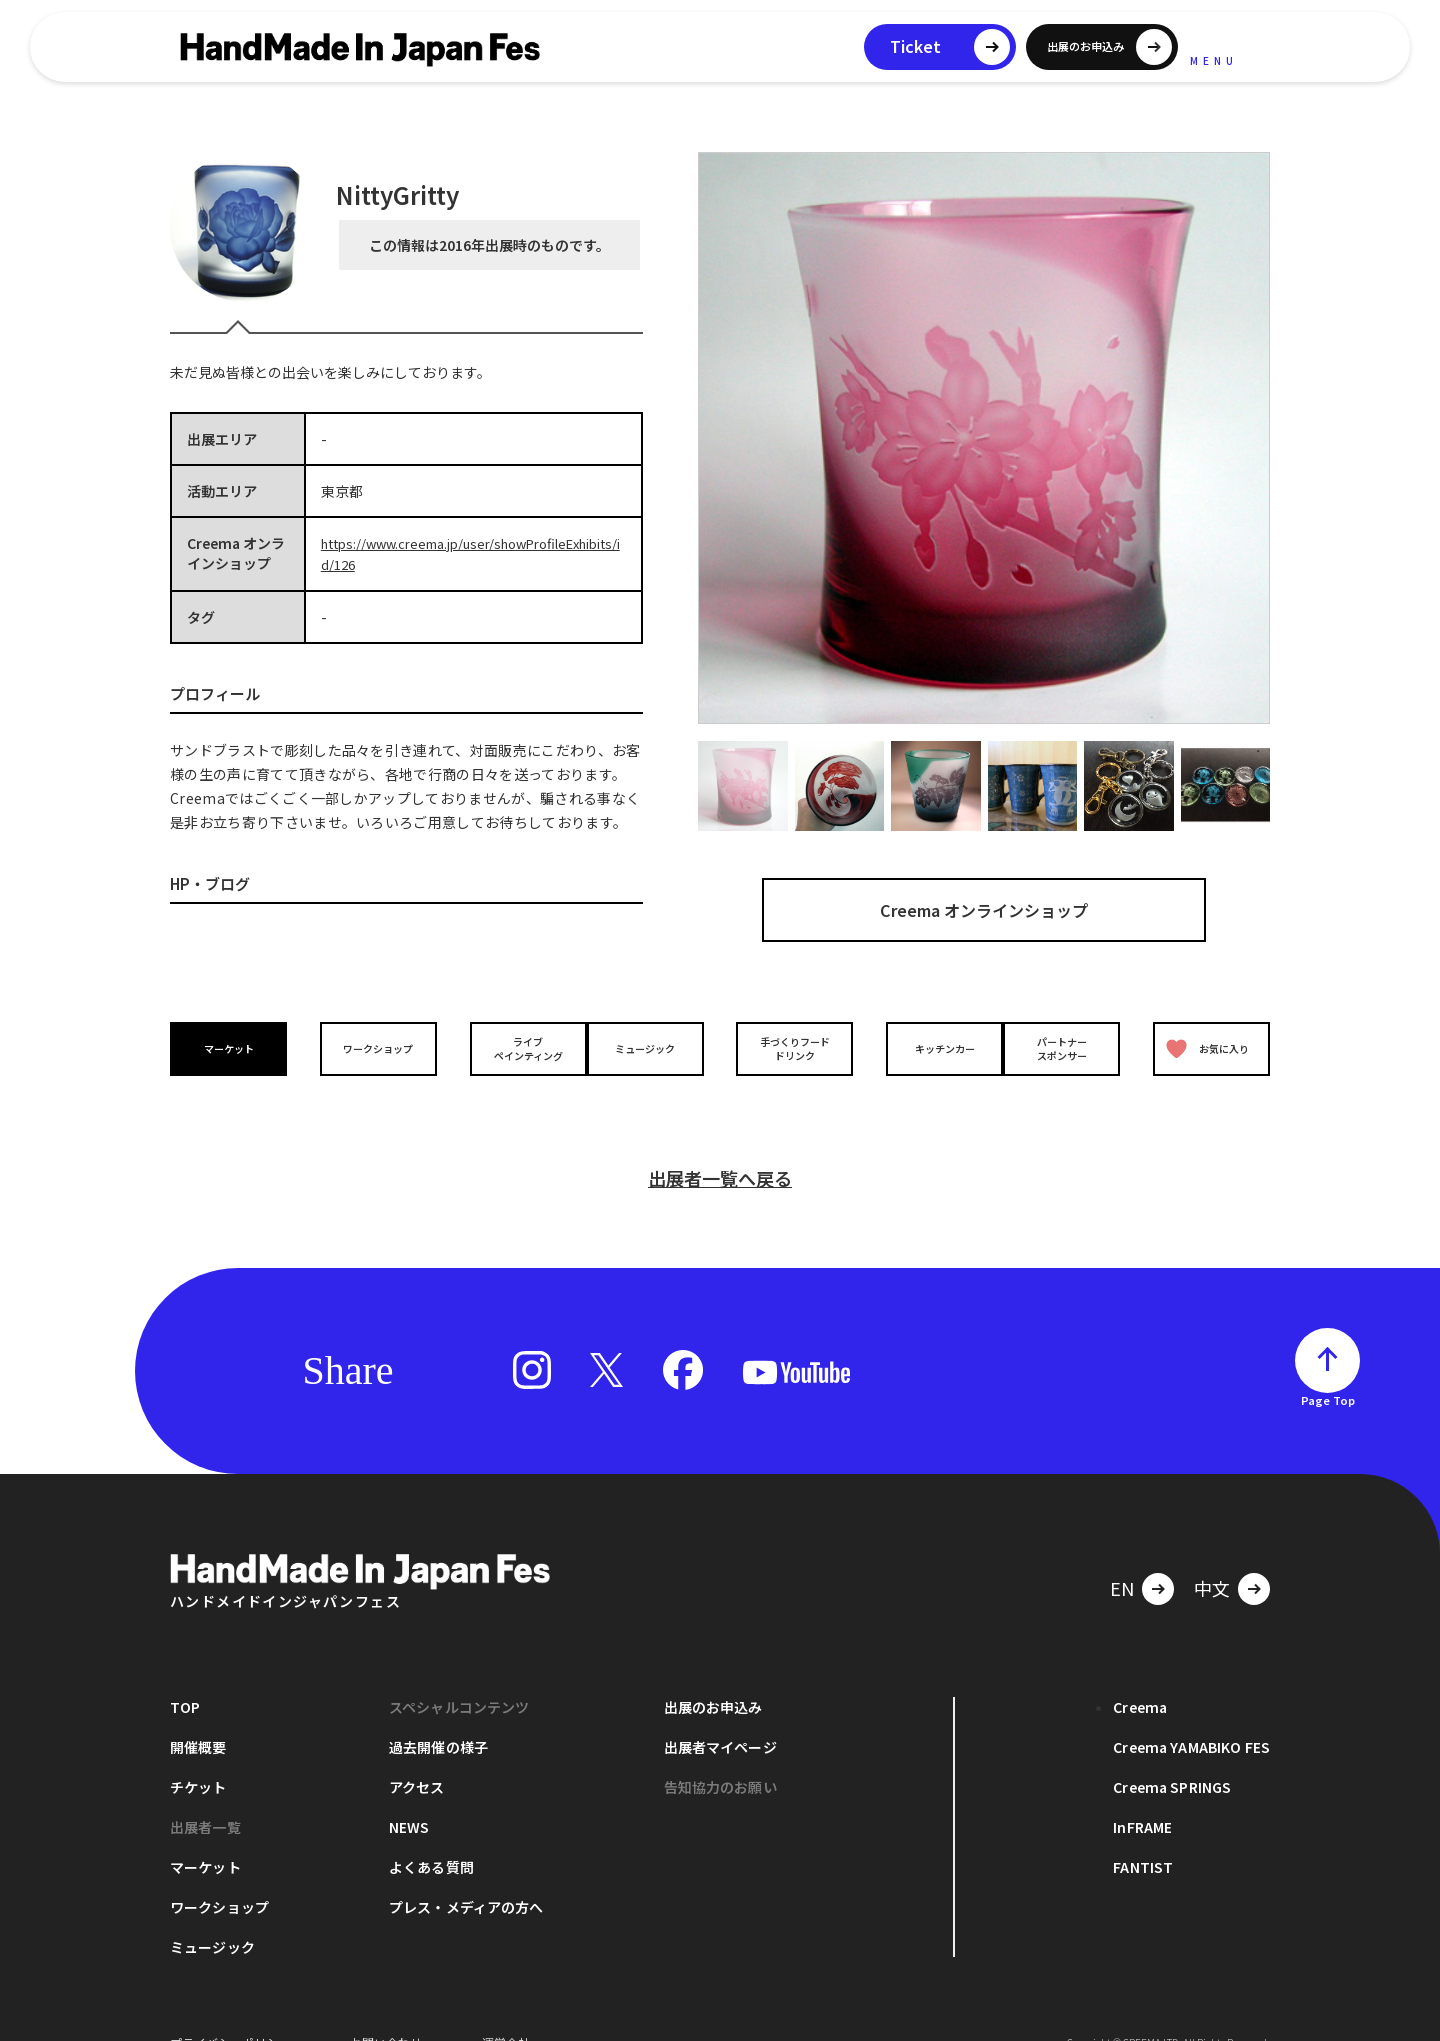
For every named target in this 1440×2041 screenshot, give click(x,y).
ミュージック (651, 1047)
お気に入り (1203, 1048)
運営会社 (506, 2010)
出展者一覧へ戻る (720, 1146)
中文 (1212, 1556)
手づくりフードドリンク (789, 1048)
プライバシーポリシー (230, 2010)
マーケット (234, 1047)
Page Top (1328, 1368)
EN (1122, 1556)
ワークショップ (373, 1047)
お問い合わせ (386, 2010)
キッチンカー (928, 1047)
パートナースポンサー (1067, 1048)
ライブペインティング (511, 1048)
